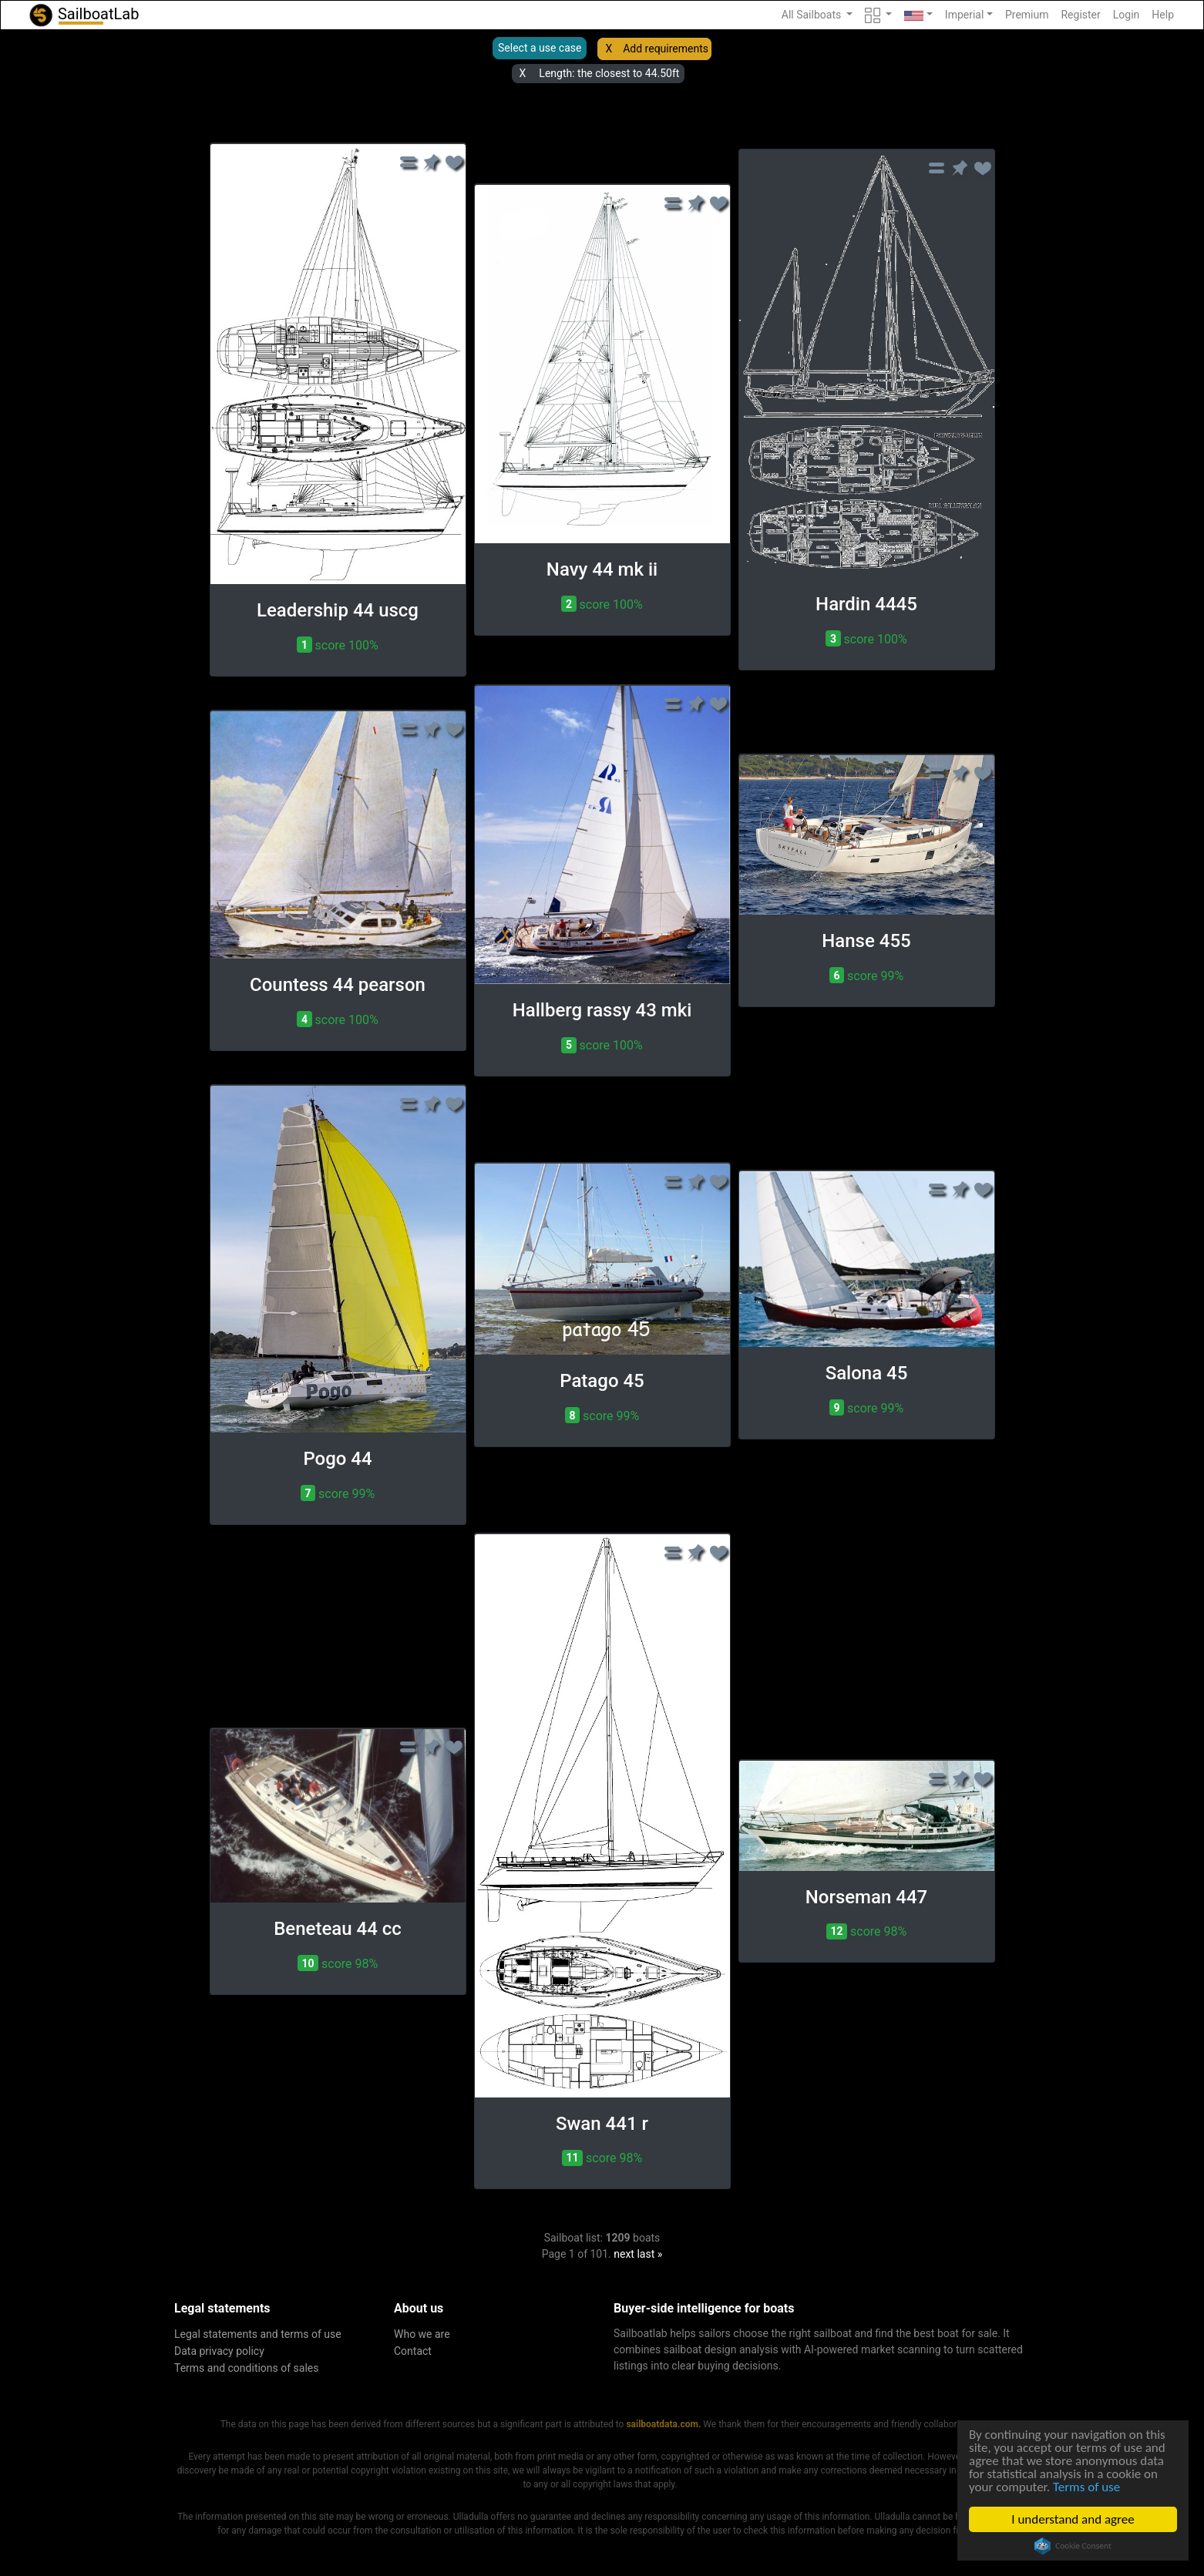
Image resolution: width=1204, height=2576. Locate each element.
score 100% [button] (337, 644)
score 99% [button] (866, 975)
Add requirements (665, 48)
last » (649, 2254)
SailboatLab (83, 15)
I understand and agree (1073, 2519)
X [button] (608, 48)
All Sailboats (813, 14)
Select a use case (539, 48)
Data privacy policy (219, 2351)
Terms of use (1086, 2487)
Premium (1027, 14)
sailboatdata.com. (663, 2424)
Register (1080, 14)
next (624, 2254)
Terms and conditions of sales (246, 2368)
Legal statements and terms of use (257, 2334)
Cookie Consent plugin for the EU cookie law (1073, 2545)
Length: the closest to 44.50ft (609, 73)
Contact (413, 2351)
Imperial (964, 14)
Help (1163, 14)
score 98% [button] (338, 1963)
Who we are (422, 2334)
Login (1126, 14)
